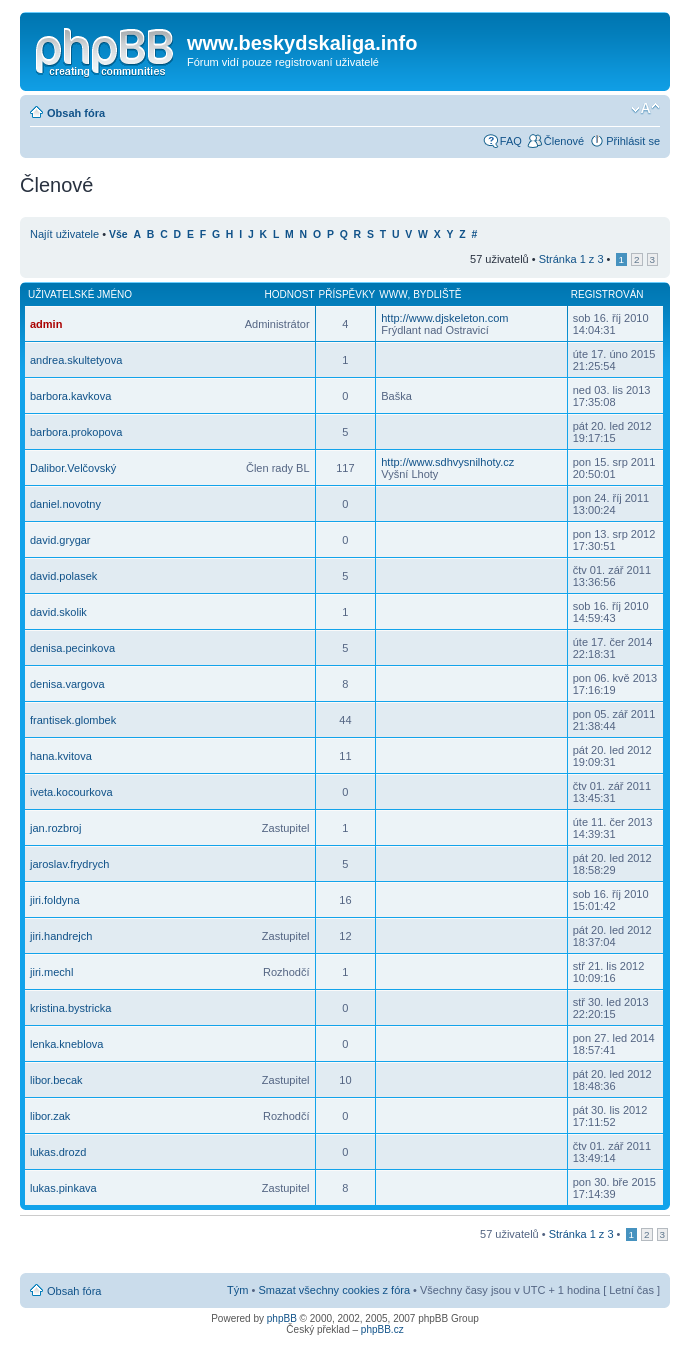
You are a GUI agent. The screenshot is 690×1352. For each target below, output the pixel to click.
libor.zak (50, 1116)
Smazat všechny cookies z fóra (334, 1290)
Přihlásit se (633, 141)
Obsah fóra (76, 113)
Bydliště (437, 294)
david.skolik (58, 612)
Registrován (607, 294)
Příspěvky (347, 294)
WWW (393, 294)
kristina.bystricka (70, 1008)
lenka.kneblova (66, 1044)
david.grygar (60, 540)
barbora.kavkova (70, 396)
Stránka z (571, 259)
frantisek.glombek (73, 720)
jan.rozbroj (55, 828)
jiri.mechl (51, 972)
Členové (564, 141)
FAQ (511, 141)
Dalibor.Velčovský (73, 468)
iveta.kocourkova (71, 792)
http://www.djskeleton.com (444, 318)
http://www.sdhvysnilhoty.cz (447, 462)
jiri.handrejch (61, 936)
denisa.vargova (67, 684)
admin (46, 324)
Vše (118, 234)
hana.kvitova (61, 756)
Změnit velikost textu (645, 109)
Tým (237, 1290)
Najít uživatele (64, 234)
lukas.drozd (58, 1152)
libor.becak (56, 1080)
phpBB (282, 1318)
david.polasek (63, 576)
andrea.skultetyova (76, 360)
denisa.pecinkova (72, 648)
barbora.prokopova (76, 432)
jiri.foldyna (55, 900)
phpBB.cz (382, 1329)
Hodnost (290, 294)
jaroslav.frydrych (69, 864)
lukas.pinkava (63, 1188)
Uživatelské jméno (80, 294)
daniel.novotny (65, 504)
